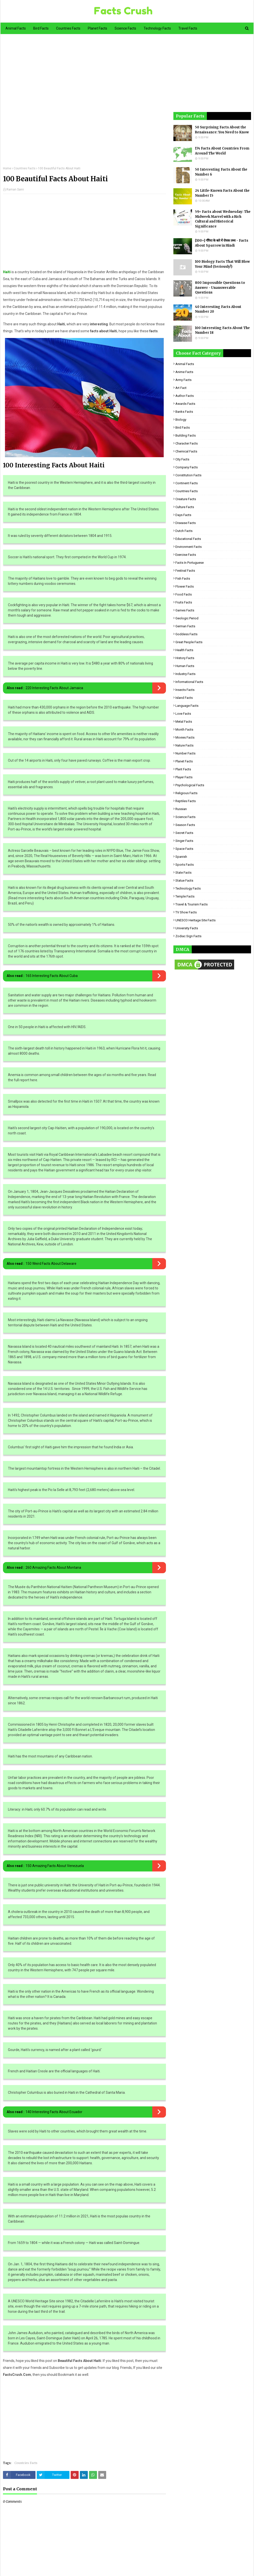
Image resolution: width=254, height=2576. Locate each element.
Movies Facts (184, 737)
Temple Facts (184, 896)
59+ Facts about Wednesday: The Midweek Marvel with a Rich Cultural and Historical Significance (223, 219)
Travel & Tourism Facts (191, 904)
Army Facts (183, 380)
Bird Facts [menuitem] (41, 28)
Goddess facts (186, 634)
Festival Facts (185, 570)
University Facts (186, 928)
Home (7, 168)
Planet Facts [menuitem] (97, 28)
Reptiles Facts (185, 801)
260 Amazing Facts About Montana (53, 1567)
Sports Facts (184, 864)
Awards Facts (185, 404)
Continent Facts (186, 483)
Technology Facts (188, 888)
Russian (181, 809)
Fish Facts (182, 578)
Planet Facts (184, 761)
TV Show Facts (186, 912)
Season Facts (185, 825)
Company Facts (186, 467)
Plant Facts (183, 769)
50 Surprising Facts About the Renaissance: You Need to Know (222, 129)
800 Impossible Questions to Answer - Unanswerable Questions (220, 288)
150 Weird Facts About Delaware (51, 1264)
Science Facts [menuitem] (125, 28)
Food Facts (183, 594)
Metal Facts (183, 721)
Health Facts (184, 650)
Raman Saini (15, 189)
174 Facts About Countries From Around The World (222, 150)
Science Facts (185, 817)
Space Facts (184, 849)
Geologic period (186, 618)
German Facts (185, 626)
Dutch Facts (183, 531)
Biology (180, 419)
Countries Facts (24, 168)
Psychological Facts (189, 785)
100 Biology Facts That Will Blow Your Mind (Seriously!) (222, 264)
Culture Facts (184, 507)
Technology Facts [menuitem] (157, 28)
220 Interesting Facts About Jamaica (54, 688)
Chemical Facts (186, 451)
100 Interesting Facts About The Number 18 (222, 330)
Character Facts (186, 443)
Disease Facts (185, 523)
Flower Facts (184, 586)
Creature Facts (185, 499)
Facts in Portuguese (189, 562)
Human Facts (184, 666)
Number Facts (185, 753)
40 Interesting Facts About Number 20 (218, 309)
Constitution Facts (188, 475)
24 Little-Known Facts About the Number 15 (222, 193)
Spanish (181, 857)
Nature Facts (184, 745)
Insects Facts (184, 690)
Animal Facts (184, 364)
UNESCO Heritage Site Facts (195, 920)
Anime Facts (184, 372)
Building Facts (185, 435)
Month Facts (184, 729)
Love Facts (183, 713)
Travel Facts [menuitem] (187, 28)
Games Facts (184, 610)
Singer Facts (184, 841)
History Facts (184, 658)
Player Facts (183, 777)
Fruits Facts (183, 602)
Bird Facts (182, 427)
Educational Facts (188, 539)
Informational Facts (189, 682)
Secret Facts (184, 833)
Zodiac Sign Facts (188, 936)
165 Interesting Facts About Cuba (52, 976)
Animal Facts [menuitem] (15, 28)
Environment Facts (188, 547)
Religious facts (186, 793)
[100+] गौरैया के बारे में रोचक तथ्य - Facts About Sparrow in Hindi (221, 243)
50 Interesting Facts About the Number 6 (221, 172)
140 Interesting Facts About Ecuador (54, 2112)
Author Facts (184, 396)
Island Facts (184, 698)
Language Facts (186, 706)
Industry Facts (185, 674)
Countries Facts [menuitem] (68, 28)
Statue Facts (184, 880)
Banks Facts (184, 411)
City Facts (182, 459)
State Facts (183, 872)
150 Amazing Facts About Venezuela (55, 1866)
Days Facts (183, 515)
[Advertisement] (84, 104)
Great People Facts (188, 642)
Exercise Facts (185, 555)
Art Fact (181, 388)
